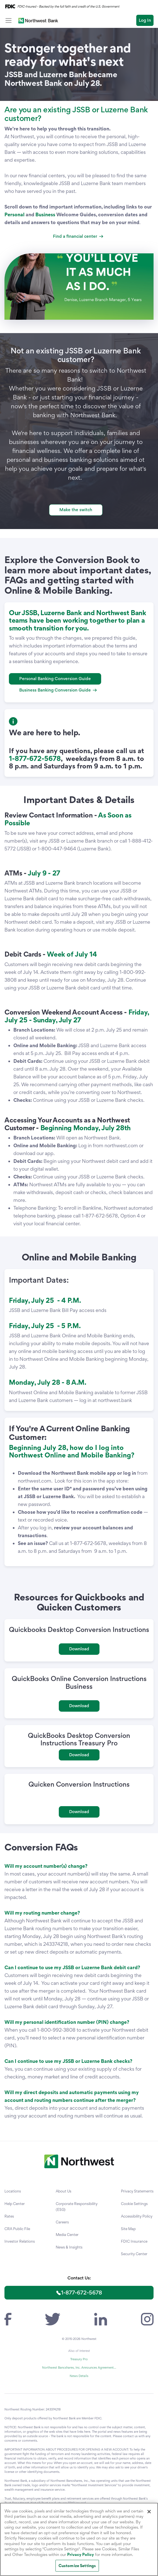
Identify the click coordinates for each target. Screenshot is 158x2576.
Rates (9, 2216)
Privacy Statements (137, 2191)
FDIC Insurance (134, 2241)
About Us (63, 2191)
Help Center (14, 2203)
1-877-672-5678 (81, 2292)
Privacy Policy (80, 2554)
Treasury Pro (79, 2359)
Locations (12, 2191)
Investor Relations (19, 2241)
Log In (145, 20)
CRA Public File (17, 2228)
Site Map (128, 2228)
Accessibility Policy (136, 2216)
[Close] (149, 2511)
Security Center (134, 2254)
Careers (62, 2222)
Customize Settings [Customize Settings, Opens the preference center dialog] (77, 2565)
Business (45, 214)
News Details (79, 2376)
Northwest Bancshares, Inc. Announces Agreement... (79, 2367)
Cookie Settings (134, 2203)
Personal (14, 214)
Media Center (67, 2234)
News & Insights (69, 2247)
